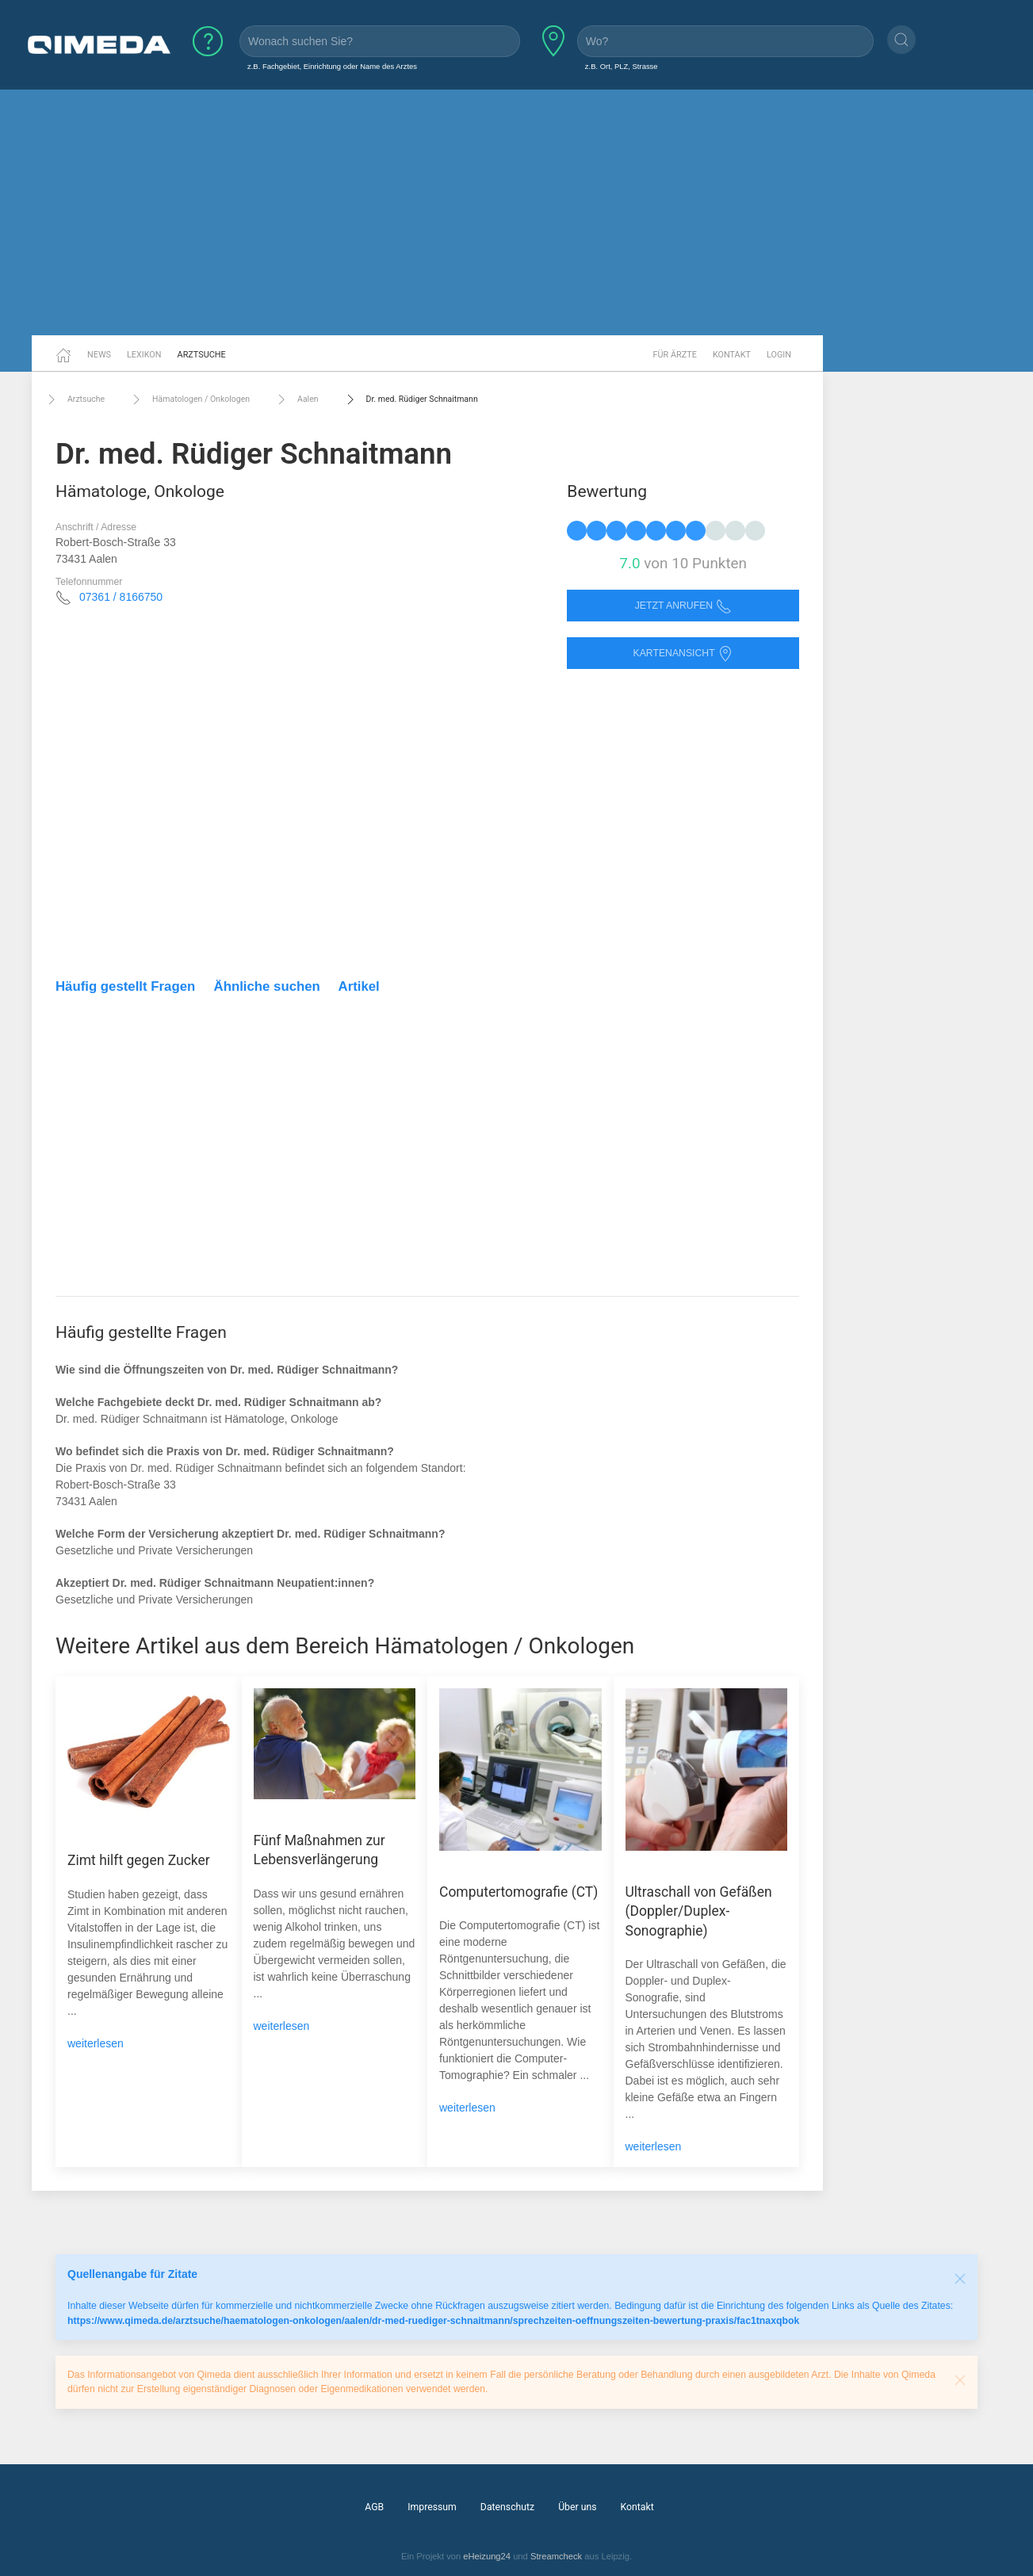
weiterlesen (95, 2043)
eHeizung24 (487, 2556)
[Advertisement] (517, 212)
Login (779, 355)
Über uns (577, 2507)
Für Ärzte (675, 355)
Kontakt (732, 355)
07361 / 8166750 (121, 596)
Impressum (432, 2507)
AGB (374, 2507)
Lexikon (144, 355)
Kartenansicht (683, 653)
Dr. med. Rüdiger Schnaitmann (410, 399)
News (99, 355)
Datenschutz (507, 2507)
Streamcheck (556, 2556)
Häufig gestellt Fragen (125, 986)
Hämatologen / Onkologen (189, 399)
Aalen (296, 399)
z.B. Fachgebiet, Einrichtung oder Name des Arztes (332, 66)
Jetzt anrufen (683, 606)
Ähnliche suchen (267, 986)
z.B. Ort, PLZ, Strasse (621, 66)
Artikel (359, 986)
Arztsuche (202, 355)
